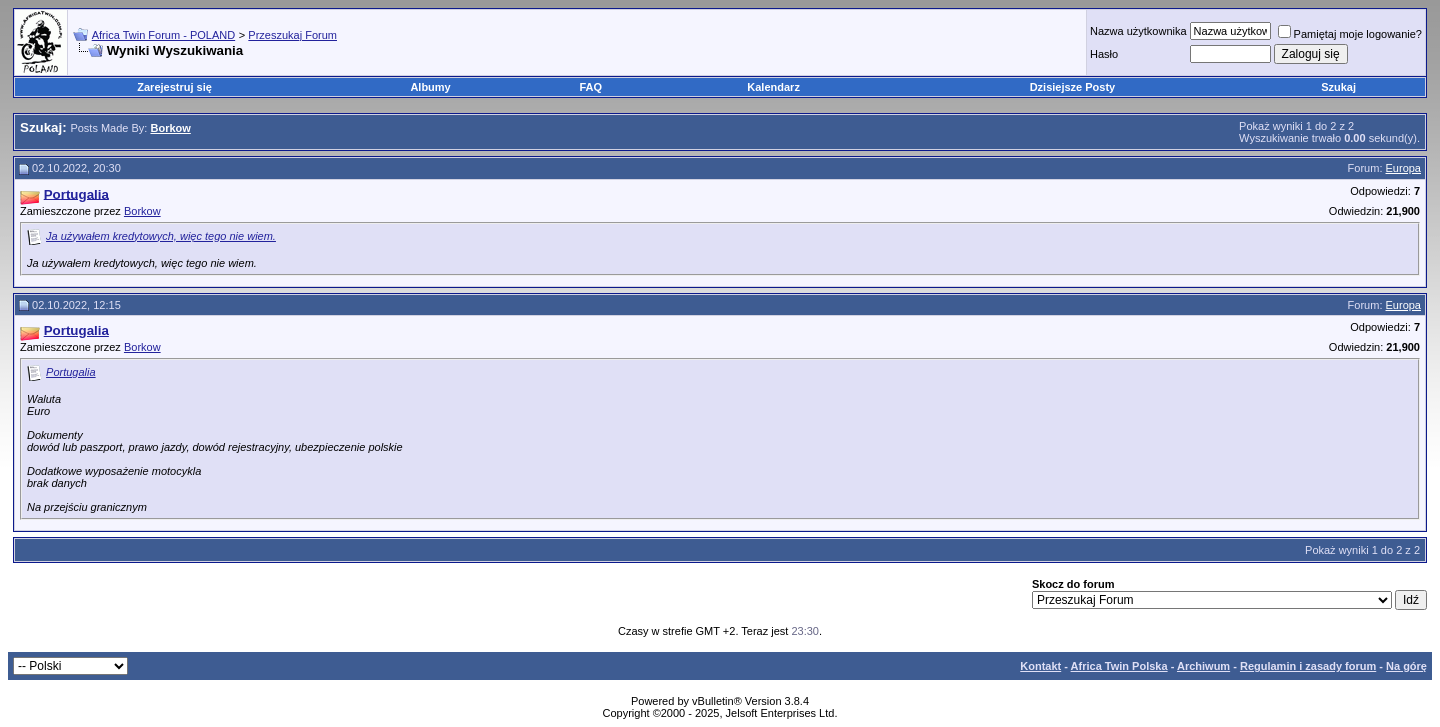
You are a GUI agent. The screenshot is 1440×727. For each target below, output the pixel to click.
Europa (1403, 168)
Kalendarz (773, 87)
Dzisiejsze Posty (1073, 87)
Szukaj (1338, 87)
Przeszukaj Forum (292, 35)
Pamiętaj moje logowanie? (1350, 34)
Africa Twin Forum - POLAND (163, 35)
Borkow (142, 211)
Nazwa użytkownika (1138, 31)
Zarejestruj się (174, 87)
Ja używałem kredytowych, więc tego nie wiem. (161, 236)
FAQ (591, 87)
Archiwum (1203, 666)
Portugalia (71, 372)
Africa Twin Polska (1119, 666)
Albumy (430, 87)
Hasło (1104, 54)
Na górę (1406, 666)
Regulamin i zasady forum (1308, 666)
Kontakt (1040, 666)
